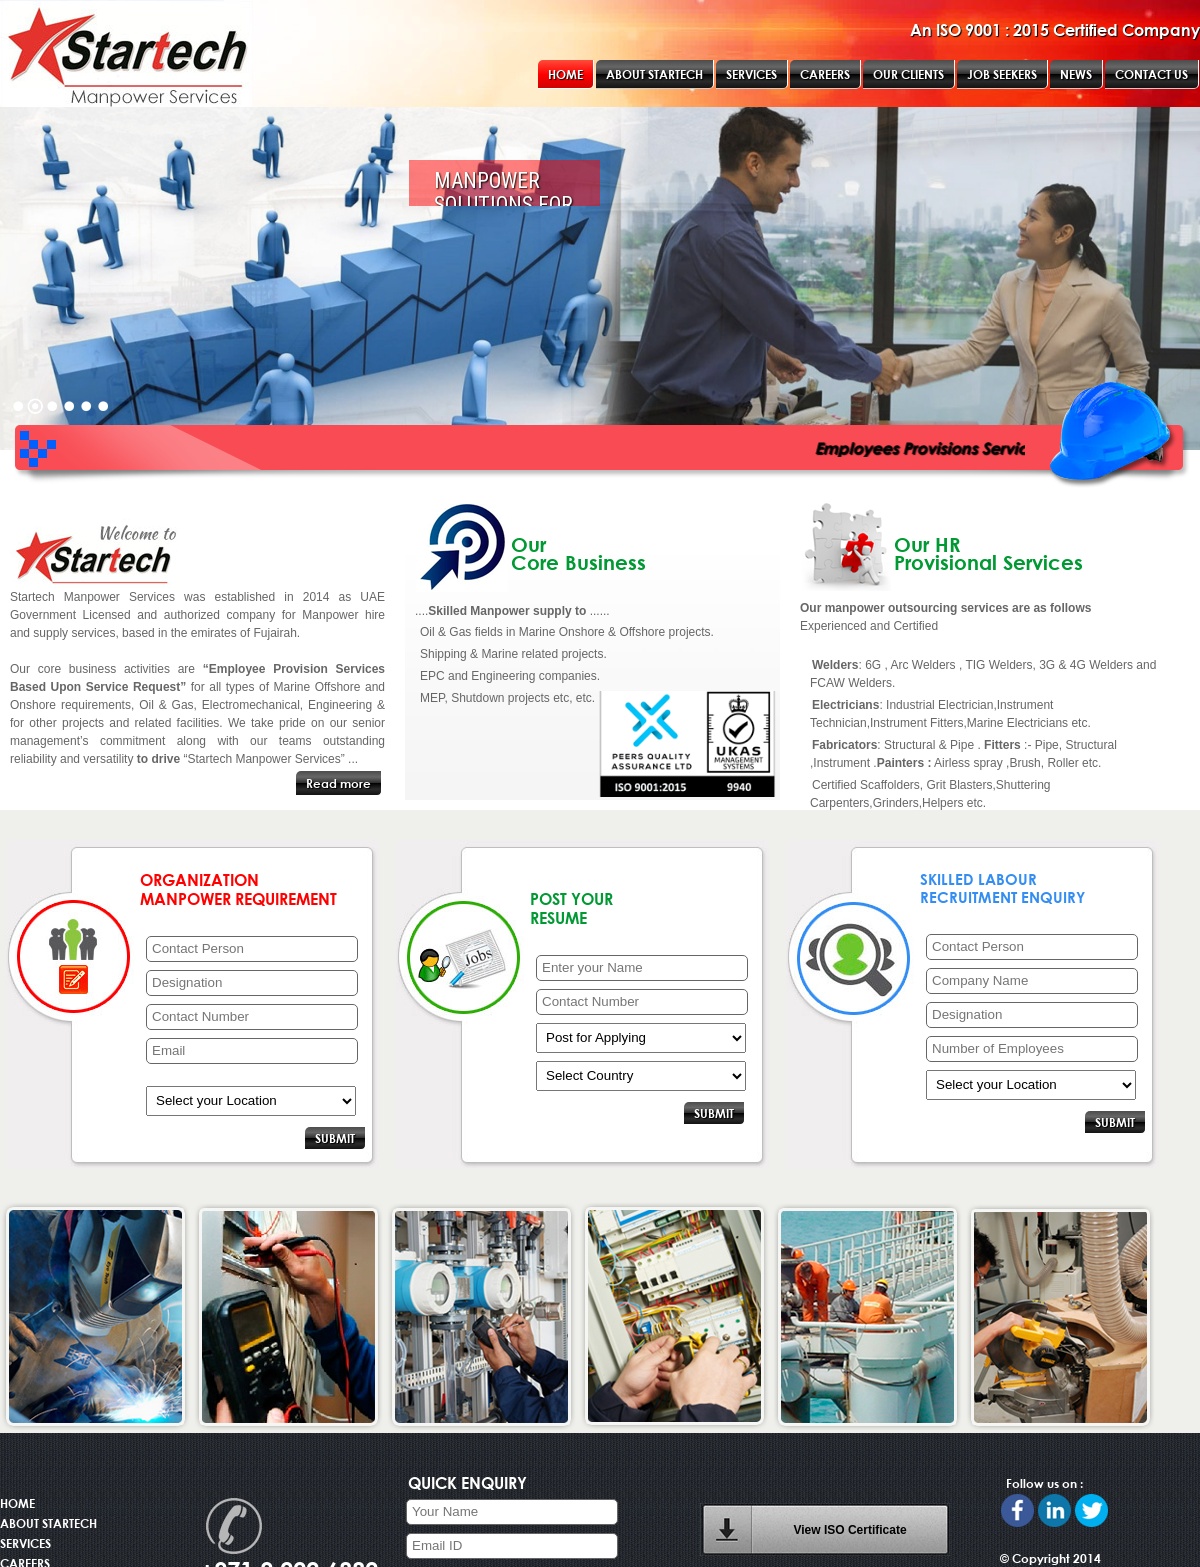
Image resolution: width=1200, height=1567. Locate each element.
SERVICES (25, 1543)
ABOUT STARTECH (48, 1523)
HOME (17, 1503)
